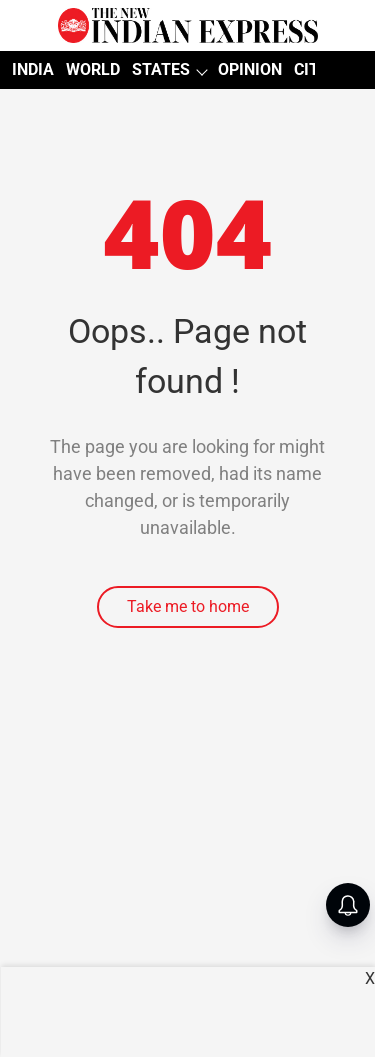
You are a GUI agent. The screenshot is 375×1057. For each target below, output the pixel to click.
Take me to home (188, 606)
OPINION (250, 69)
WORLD (93, 69)
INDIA (33, 69)
